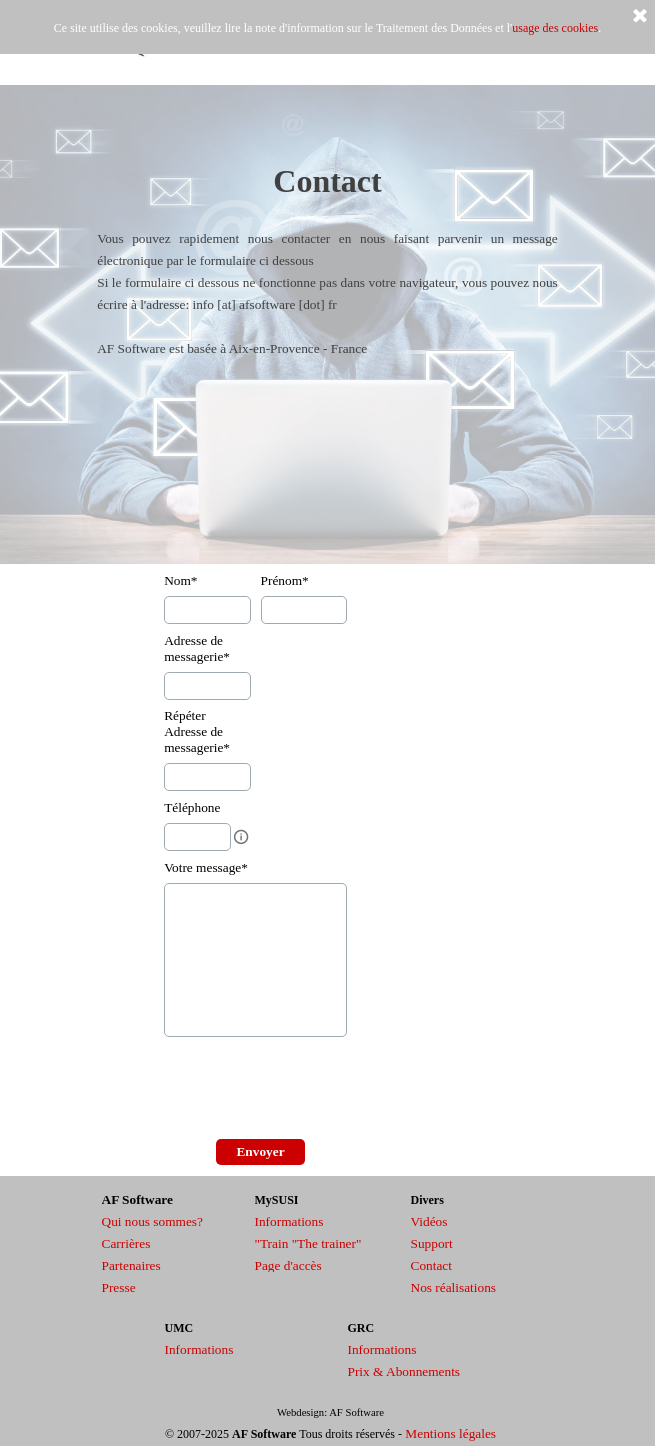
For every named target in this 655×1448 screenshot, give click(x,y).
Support (432, 1243)
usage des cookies (555, 28)
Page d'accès (288, 1265)
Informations (289, 1221)
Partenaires (131, 1265)
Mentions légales (450, 1433)
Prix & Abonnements (404, 1371)
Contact (431, 1265)
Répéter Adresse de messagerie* (197, 731)
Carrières (126, 1243)
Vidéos (429, 1221)
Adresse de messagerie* (197, 648)
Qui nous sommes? (152, 1221)
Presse (119, 1287)
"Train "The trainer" (308, 1243)
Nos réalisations (454, 1287)
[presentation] (316, 1090)
